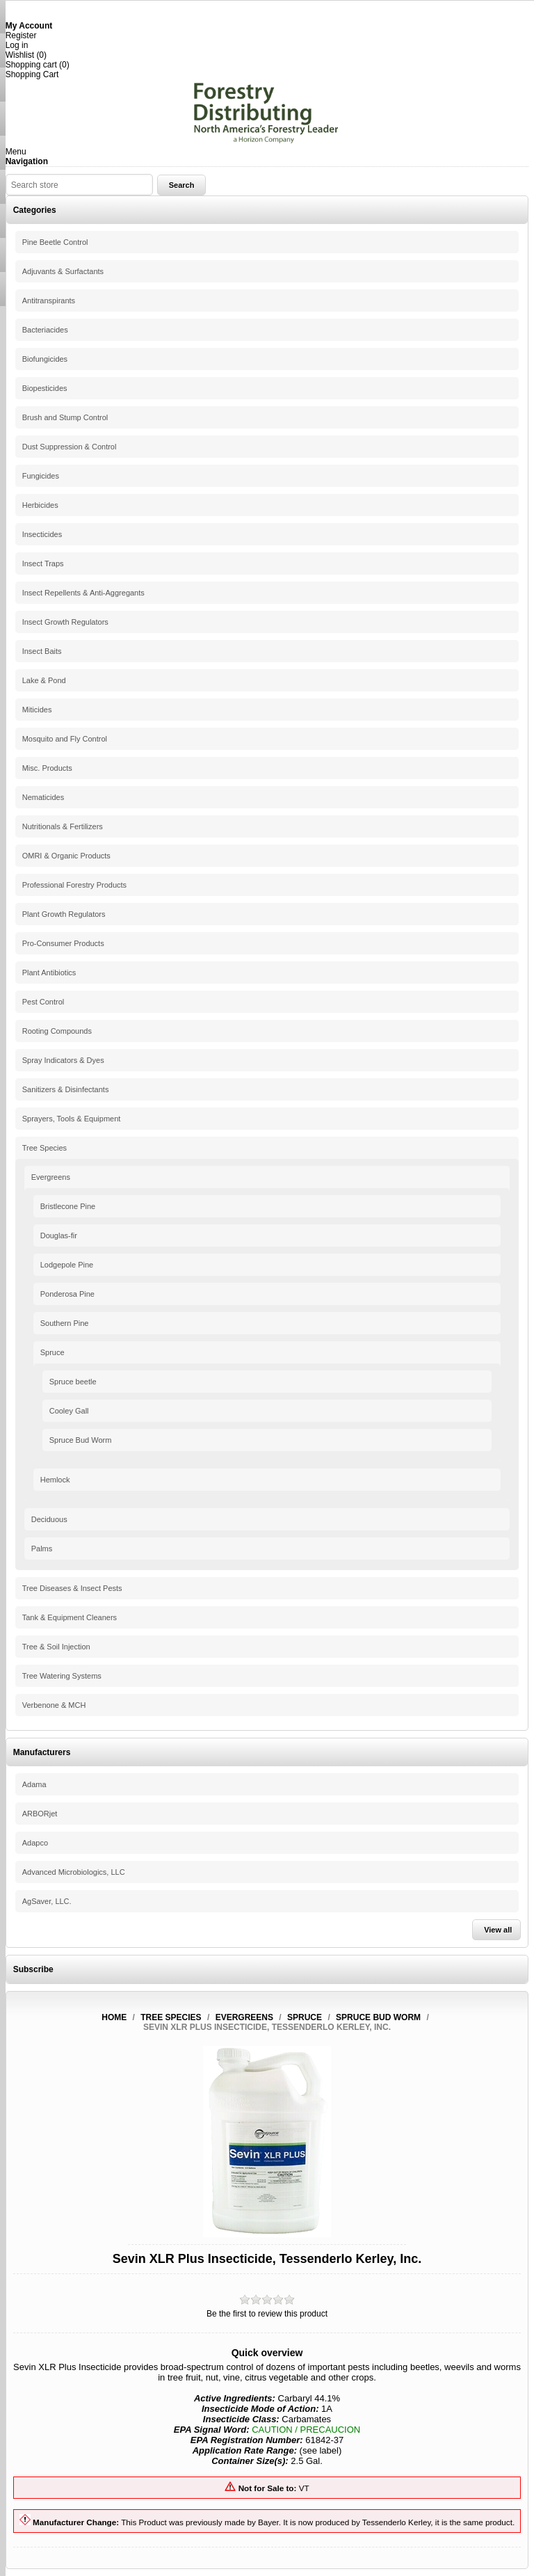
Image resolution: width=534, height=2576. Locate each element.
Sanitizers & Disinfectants (65, 1089)
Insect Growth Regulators (65, 622)
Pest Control (43, 1002)
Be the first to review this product (267, 2314)
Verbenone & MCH (54, 1705)
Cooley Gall (69, 1411)
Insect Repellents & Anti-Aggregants (83, 593)
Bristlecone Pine (68, 1206)
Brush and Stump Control (65, 417)
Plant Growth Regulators (64, 914)
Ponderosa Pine (67, 1294)
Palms (42, 1548)
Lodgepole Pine (66, 1265)
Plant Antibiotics (49, 972)
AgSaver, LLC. (47, 1901)
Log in (17, 45)
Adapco (35, 1843)
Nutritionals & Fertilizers (62, 826)
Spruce (52, 1352)
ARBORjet (40, 1813)
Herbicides (40, 505)
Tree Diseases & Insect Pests (72, 1588)
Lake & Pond (44, 680)
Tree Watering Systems (62, 1676)
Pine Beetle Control (55, 242)
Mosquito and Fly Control (64, 739)
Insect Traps (43, 563)
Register (21, 35)
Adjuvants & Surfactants (63, 271)
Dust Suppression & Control (69, 446)
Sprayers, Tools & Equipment (71, 1118)
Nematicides (43, 797)
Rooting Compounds (57, 1031)
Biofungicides (44, 359)
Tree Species (44, 1148)
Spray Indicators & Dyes (63, 1060)
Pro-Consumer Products (63, 943)
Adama (34, 1784)
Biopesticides (44, 388)
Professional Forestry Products (74, 885)
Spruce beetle (73, 1381)
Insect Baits (42, 651)
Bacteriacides (45, 330)
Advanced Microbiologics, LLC (73, 1872)
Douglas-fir (58, 1235)
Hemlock (55, 1479)
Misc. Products (47, 768)
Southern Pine (64, 1323)
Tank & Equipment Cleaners (69, 1617)
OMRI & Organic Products (66, 855)
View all (498, 1930)
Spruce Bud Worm (80, 1440)
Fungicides (40, 476)
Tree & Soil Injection (56, 1646)
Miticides (37, 709)
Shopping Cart (32, 74)
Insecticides (42, 534)
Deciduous (49, 1519)
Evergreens (50, 1177)
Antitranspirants (48, 300)
